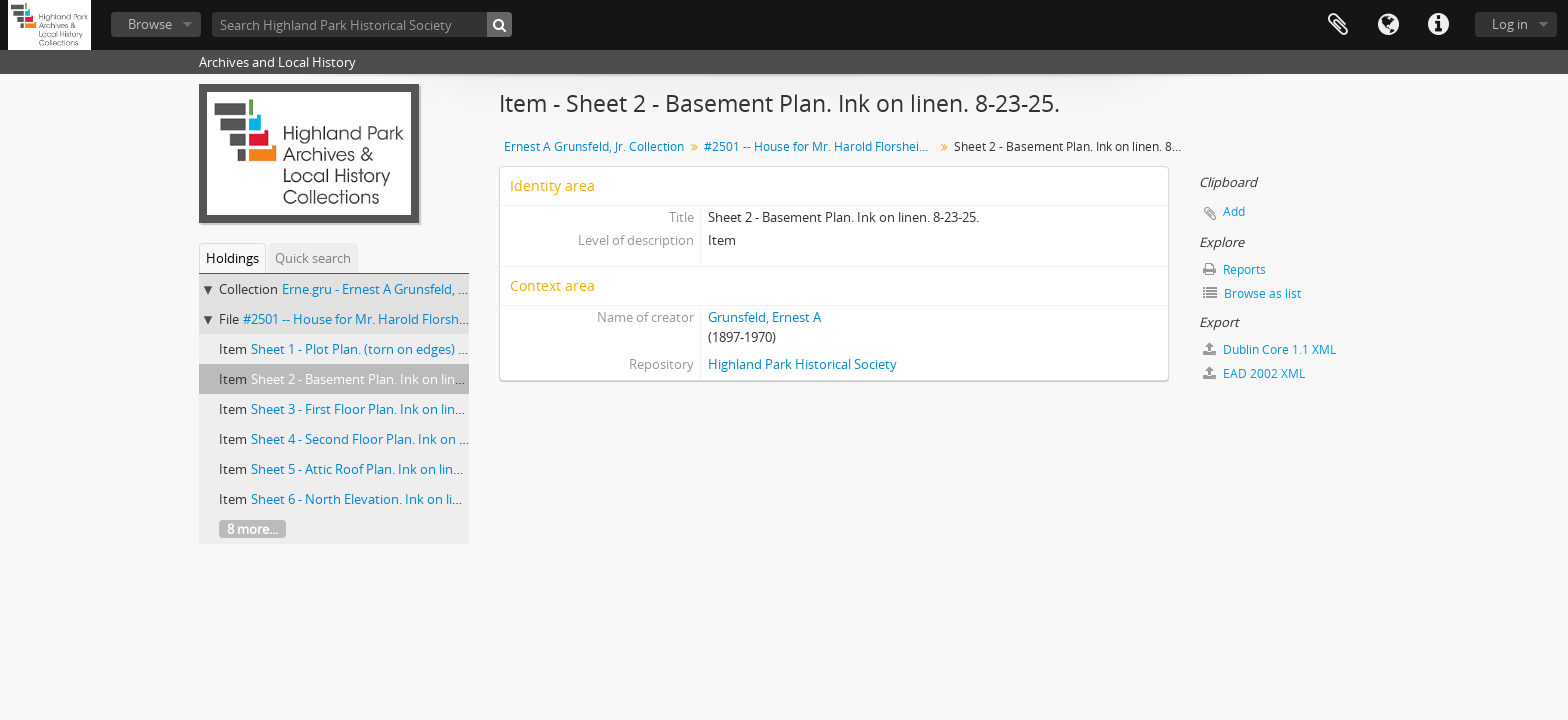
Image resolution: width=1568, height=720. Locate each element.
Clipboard (1338, 25)
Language (1388, 25)
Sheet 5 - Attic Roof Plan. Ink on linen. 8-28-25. (385, 469)
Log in (1510, 24)
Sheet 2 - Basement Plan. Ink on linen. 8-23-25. (386, 379)
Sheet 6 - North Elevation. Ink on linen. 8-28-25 (387, 499)
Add (1234, 211)
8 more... (252, 529)
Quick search (313, 258)
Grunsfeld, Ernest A (764, 317)
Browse (150, 24)
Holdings (232, 258)
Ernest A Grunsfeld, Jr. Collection (594, 146)
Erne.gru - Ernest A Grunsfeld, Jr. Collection (406, 289)
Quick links (1438, 25)
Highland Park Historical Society (802, 364)
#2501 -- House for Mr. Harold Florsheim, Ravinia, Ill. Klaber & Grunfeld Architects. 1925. (821, 146)
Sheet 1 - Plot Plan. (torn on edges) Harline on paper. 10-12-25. (434, 349)
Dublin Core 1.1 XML (1269, 349)
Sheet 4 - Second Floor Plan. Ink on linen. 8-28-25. (395, 439)
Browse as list (1252, 293)
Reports (1234, 269)
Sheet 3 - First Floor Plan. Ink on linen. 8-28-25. (386, 409)
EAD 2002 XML (1254, 373)
